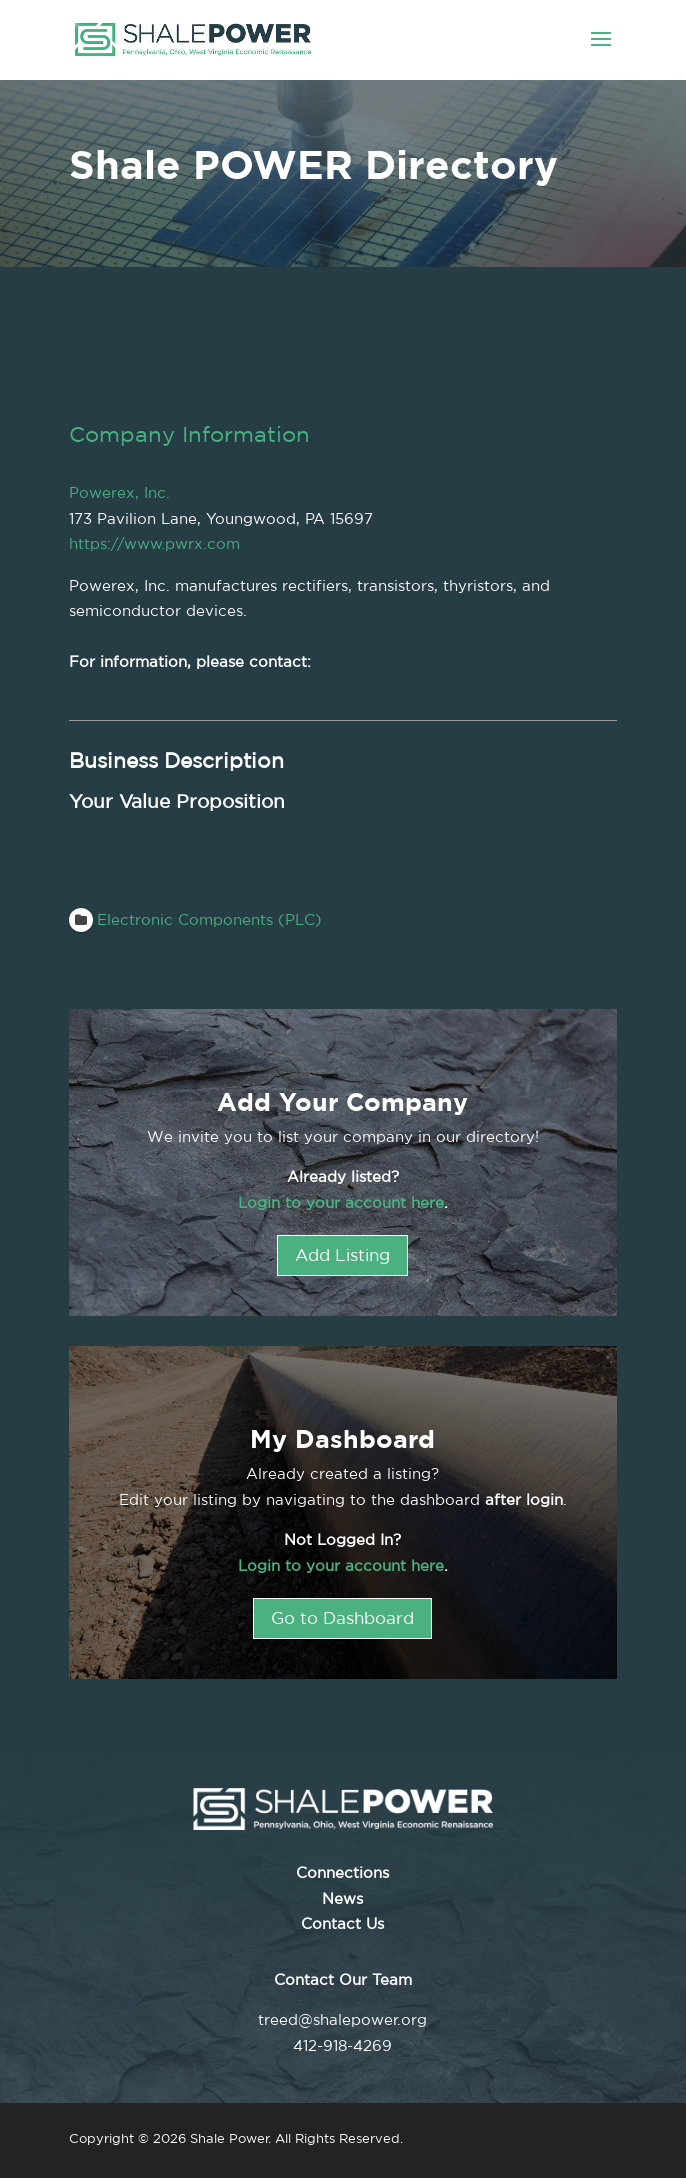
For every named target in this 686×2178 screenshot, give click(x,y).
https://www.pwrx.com (154, 543)
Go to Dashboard (342, 1617)
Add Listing (342, 1254)
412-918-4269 (342, 2045)
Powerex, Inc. (119, 492)
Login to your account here (341, 1202)
